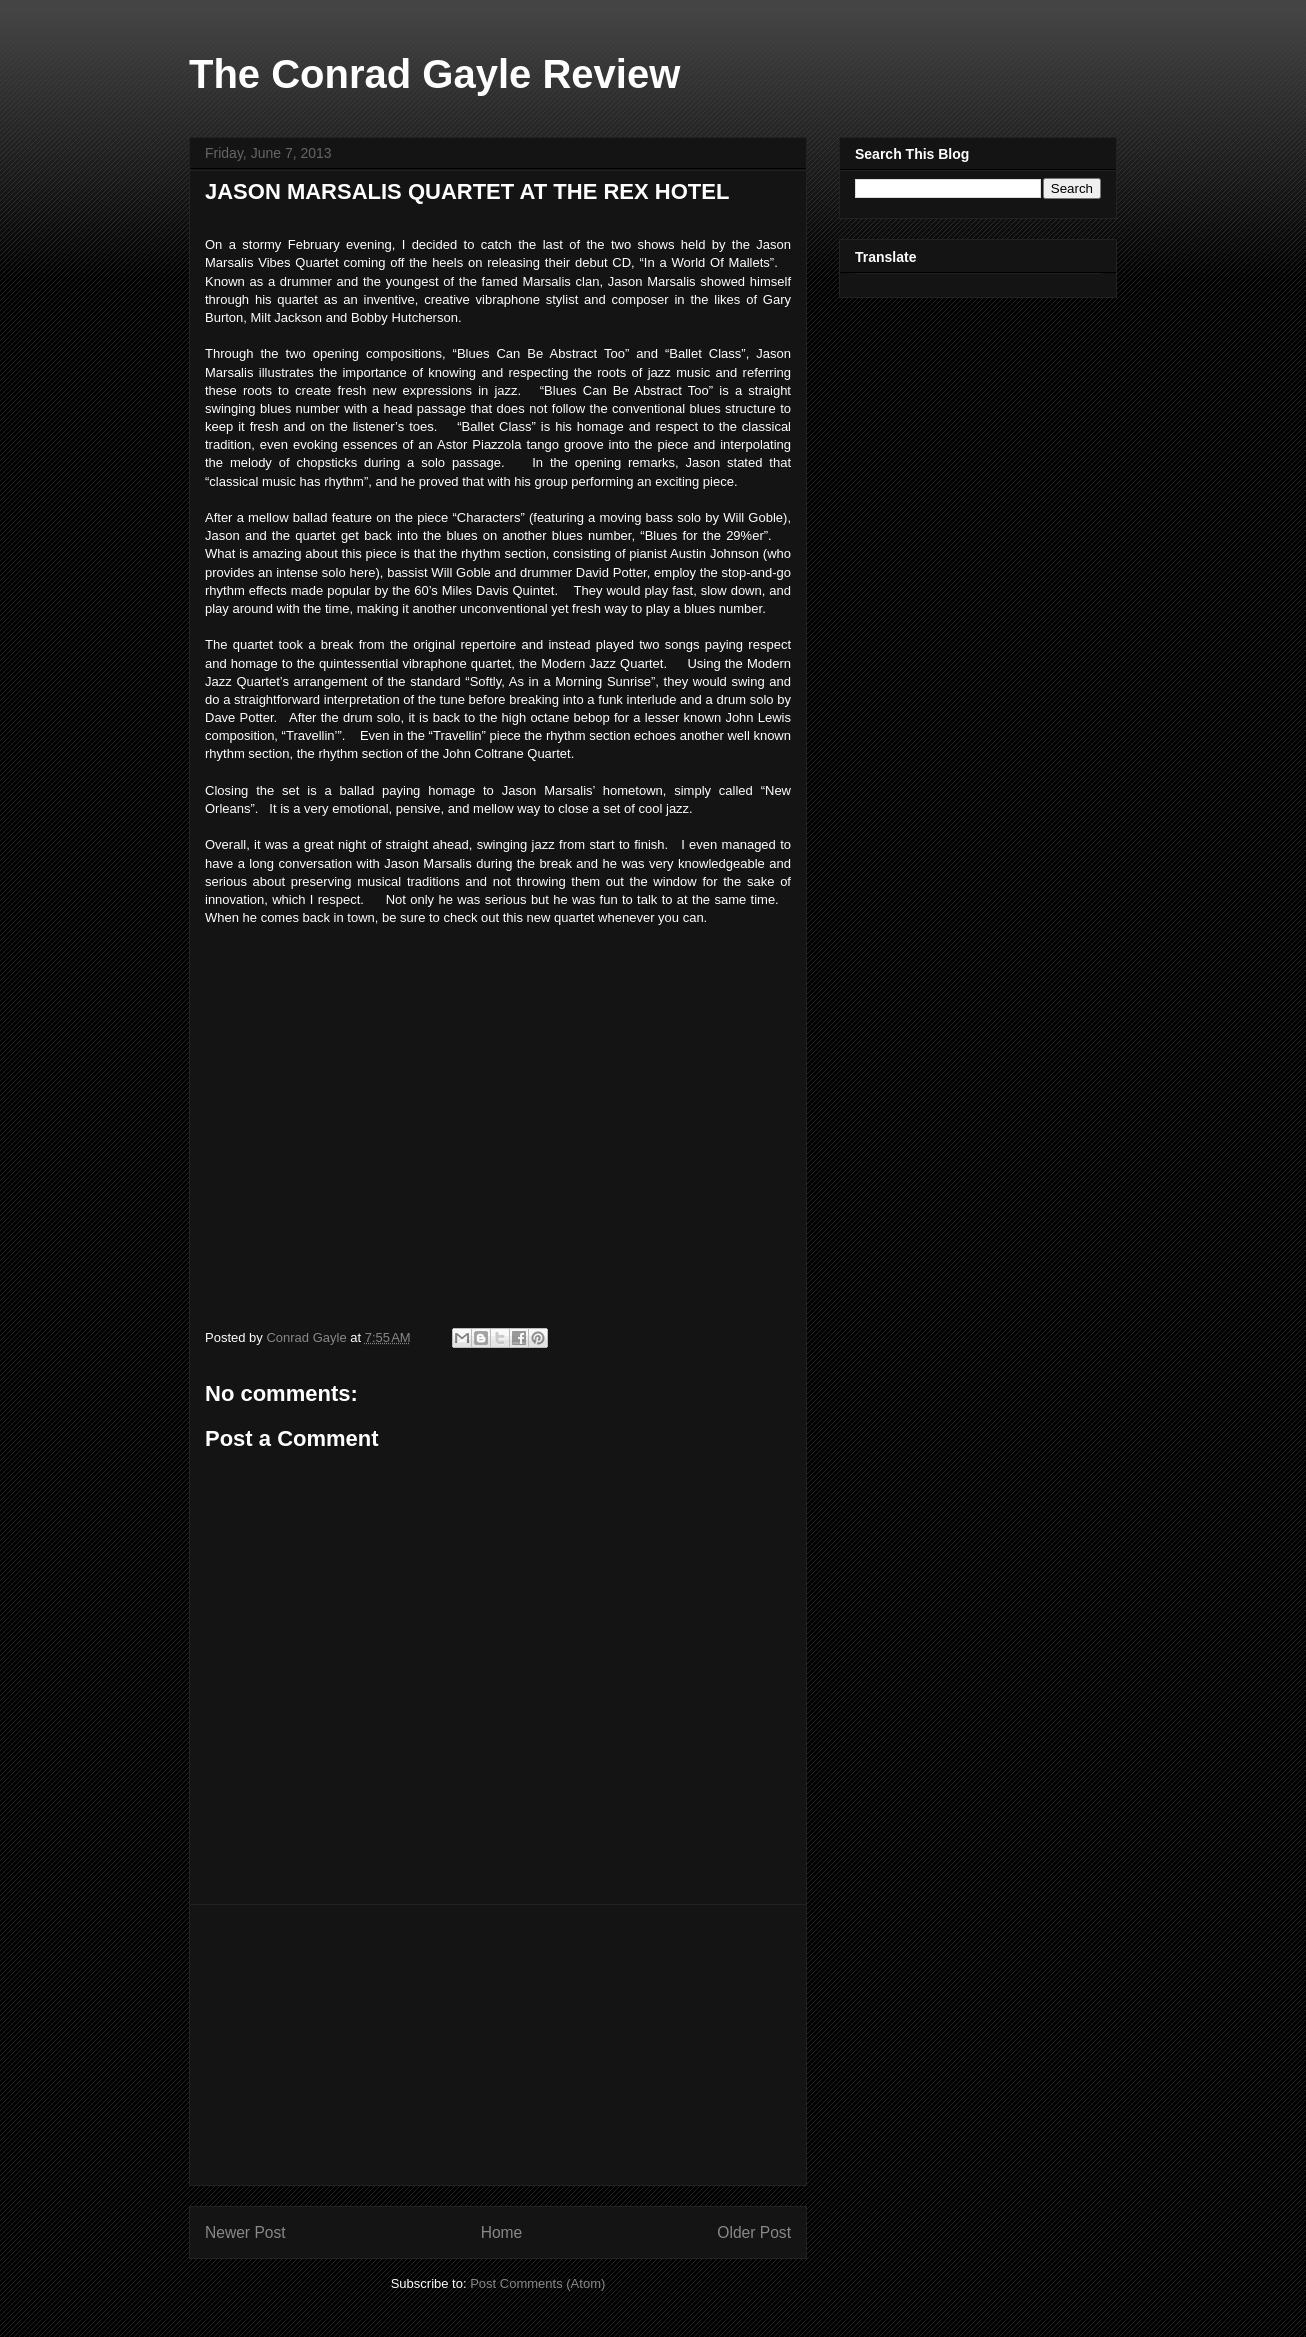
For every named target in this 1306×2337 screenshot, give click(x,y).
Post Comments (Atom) (537, 2283)
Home (502, 2232)
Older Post (754, 2232)
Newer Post (245, 2232)
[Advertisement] (498, 2045)
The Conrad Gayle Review (434, 74)
